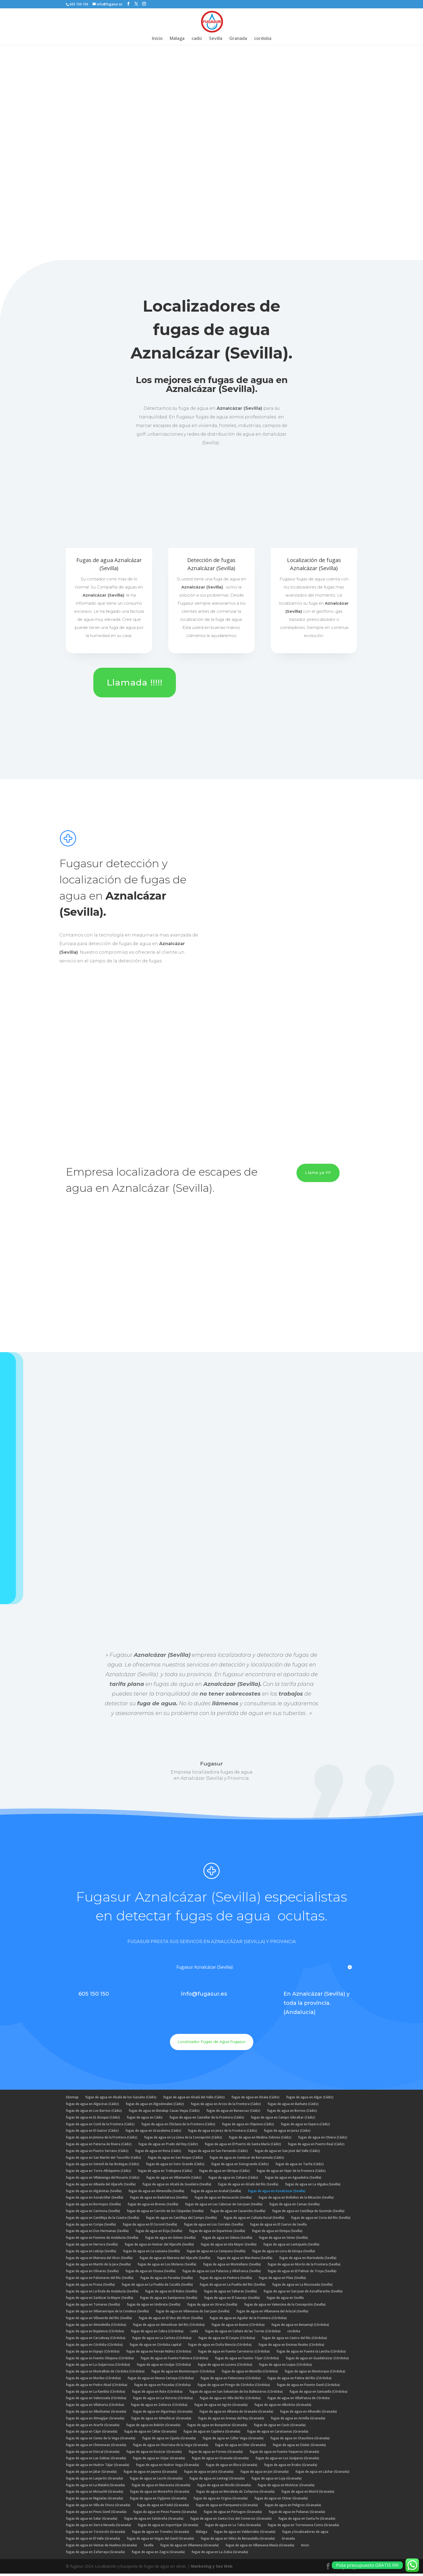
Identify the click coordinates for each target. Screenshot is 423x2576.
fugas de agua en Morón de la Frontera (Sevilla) (304, 2266)
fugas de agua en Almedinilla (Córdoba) (96, 2327)
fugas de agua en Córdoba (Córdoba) (94, 2347)
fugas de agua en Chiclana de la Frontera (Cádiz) (178, 2126)
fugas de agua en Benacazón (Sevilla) (223, 2200)
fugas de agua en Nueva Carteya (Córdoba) (161, 2380)
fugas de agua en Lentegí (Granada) (217, 2480)
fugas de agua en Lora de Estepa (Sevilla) (283, 2253)
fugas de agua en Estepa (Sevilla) (277, 2233)
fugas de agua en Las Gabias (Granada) (96, 2460)
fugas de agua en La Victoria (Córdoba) (163, 2400)
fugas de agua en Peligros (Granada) (293, 2507)
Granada (238, 38)
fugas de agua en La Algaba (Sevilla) (312, 2186)
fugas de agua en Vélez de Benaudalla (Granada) (238, 2541)
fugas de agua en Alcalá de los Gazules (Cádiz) (120, 2099)
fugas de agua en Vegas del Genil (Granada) (160, 2541)
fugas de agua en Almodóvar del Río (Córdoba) (169, 2327)
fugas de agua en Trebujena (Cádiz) (165, 2173)
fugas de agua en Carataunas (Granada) (277, 2434)
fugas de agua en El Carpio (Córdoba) (226, 2340)
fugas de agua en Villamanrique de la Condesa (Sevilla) (107, 2313)
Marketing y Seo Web (212, 2568)
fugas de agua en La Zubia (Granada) (220, 2554)
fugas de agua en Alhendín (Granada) (308, 2414)
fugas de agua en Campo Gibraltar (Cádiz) (283, 2119)
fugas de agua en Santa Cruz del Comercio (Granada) (231, 2521)
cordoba (262, 38)
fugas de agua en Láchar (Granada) (322, 2474)
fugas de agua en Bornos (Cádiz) (292, 2113)
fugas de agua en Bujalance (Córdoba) (95, 2333)
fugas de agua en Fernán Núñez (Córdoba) (158, 2353)
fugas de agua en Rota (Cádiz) (158, 2153)
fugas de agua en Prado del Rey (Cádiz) (168, 2146)
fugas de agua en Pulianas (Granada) (297, 2514)
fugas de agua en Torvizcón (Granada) (95, 2534)
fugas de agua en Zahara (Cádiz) (233, 2180)
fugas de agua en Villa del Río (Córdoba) (230, 2400)
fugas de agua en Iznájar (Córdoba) (164, 2367)
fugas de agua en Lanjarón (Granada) (94, 2480)
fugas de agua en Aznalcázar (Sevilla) (276, 2193)
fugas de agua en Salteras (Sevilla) (230, 2293)
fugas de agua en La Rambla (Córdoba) (95, 2394)
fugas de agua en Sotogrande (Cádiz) (240, 2166)
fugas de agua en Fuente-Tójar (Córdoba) (247, 2360)
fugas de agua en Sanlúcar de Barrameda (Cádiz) (247, 2160)
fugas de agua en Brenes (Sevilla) (153, 2206)
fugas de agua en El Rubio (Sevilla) (171, 2293)
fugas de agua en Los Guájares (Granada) (287, 2460)
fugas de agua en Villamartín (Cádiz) (174, 2180)
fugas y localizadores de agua (305, 2534)
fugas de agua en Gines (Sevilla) (283, 2240)
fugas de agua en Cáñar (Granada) (150, 2434)
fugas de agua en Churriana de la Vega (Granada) (170, 2447)
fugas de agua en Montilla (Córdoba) (250, 2373)
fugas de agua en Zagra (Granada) (158, 2554)
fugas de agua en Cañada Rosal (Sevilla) (254, 2220)
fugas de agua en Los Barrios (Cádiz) (94, 2113)
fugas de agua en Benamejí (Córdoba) (300, 2327)
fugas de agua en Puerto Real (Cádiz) (316, 2146)
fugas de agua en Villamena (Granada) (189, 2547)
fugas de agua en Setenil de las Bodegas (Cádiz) (102, 2166)
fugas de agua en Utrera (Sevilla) (212, 2307)
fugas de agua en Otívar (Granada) (281, 2500)
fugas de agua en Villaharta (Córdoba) (95, 2407)
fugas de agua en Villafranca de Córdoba (298, 2400)
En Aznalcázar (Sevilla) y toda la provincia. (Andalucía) (317, 2005)
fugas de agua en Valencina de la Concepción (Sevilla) (285, 2307)
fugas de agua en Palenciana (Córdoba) (230, 2380)
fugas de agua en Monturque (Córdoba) (315, 2373)
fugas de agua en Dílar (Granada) (240, 2447)
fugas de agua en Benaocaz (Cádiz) (233, 2113)
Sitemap (72, 2099)
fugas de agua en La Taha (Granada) (233, 2527)
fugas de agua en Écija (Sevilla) (158, 2233)
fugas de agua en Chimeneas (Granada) (96, 2447)
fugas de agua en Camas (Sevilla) (294, 2206)
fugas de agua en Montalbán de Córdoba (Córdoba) (105, 2373)
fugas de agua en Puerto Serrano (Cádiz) (97, 2153)
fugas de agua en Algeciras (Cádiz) (92, 2106)
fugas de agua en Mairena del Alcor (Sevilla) (99, 2260)
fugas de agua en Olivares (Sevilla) (92, 2273)
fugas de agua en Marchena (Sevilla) (244, 2260)
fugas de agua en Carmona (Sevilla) (93, 2213)
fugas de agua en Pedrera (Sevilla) (226, 2280)
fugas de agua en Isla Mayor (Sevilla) (229, 2246)
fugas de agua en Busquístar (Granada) (217, 2427)
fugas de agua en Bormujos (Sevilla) (93, 2206)
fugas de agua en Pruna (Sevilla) (90, 2287)
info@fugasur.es (204, 1996)
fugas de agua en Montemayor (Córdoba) (183, 2373)
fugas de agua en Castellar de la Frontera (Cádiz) (206, 2119)
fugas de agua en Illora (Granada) (231, 2467)
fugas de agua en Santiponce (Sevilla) (168, 2300)
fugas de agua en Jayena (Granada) (150, 2474)
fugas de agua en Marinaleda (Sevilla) (307, 2260)
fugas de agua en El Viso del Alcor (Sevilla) (171, 2320)
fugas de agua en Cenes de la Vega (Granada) (100, 2440)
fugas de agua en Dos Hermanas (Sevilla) (97, 2233)
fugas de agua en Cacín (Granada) (280, 2427)
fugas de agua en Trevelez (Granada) (160, 2534)
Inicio (157, 38)
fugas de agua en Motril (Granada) (307, 2494)
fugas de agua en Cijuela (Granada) (169, 2440)
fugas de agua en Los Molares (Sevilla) (167, 2266)
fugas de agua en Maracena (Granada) (161, 2487)
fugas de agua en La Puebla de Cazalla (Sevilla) (157, 2287)
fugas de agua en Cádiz (145, 2119)
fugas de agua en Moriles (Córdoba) (93, 2380)
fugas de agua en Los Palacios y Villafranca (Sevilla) (221, 2273)
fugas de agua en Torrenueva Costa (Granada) (303, 2527)
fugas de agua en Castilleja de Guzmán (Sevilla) (308, 2213)
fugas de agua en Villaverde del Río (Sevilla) (99, 2320)
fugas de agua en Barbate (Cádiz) (293, 2106)
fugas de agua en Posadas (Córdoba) (162, 2387)
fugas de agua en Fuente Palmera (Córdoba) (174, 2360)
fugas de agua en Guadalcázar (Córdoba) (317, 2360)
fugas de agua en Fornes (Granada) (216, 2454)
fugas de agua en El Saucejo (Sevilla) (232, 2300)
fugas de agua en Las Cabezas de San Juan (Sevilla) (223, 2206)
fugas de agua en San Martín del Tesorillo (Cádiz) (103, 2160)
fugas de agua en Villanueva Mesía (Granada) (260, 2547)
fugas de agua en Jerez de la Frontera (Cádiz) (222, 2133)
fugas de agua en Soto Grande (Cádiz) (175, 2166)
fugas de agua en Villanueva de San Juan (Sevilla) (193, 2313)
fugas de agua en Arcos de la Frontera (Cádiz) (226, 2106)
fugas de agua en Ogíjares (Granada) (158, 2500)
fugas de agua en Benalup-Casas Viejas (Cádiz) (164, 2113)
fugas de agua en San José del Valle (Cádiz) (287, 2153)
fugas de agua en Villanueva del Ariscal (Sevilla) (272, 2313)
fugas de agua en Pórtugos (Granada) (233, 2514)
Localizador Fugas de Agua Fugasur (212, 2044)
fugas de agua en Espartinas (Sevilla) (217, 2233)
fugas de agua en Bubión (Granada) (153, 2427)
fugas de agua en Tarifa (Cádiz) (299, 2166)
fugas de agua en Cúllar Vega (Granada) (233, 2440)
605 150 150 (94, 1996)
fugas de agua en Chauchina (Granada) (300, 2440)
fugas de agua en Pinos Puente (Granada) (165, 2514)
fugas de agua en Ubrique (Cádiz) (224, 2173)
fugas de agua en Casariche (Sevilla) (237, 2213)
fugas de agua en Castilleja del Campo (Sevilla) (181, 2220)
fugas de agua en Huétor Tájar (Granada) (97, 2467)
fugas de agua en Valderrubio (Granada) (244, 2534)
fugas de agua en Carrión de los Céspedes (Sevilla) (165, 2213)
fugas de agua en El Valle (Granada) (93, 2541)
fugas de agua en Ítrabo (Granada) (290, 2467)
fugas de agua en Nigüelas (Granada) (94, 2500)
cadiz (197, 38)
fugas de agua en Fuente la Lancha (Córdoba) (311, 2353)
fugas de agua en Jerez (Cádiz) (287, 2133)
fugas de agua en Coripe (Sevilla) (91, 2226)
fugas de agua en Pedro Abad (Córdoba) (96, 2387)
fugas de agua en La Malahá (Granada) (95, 2487)
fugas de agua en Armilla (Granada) (298, 2420)
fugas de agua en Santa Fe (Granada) (306, 2521)
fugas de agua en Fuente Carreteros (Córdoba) (234, 2353)
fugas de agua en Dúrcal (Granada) (93, 2454)
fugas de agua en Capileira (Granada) (211, 2434)
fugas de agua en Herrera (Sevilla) (92, 2246)
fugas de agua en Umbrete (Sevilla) (153, 2307)
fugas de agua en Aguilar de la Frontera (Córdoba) (248, 2320)
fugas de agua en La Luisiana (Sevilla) (151, 2253)
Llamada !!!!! (134, 685)
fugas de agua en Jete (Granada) (209, 2474)
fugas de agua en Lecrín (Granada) (156, 2480)
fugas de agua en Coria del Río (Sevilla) (320, 2220)
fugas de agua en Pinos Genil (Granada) (96, 2514)
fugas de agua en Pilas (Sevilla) (282, 2280)
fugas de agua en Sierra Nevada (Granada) (98, 2527)
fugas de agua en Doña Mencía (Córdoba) (220, 2347)
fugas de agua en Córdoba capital (155, 2347)
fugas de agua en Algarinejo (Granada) (163, 2414)
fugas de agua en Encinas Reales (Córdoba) (291, 2347)
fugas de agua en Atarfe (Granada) (93, 2427)
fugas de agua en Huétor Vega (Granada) (167, 2467)
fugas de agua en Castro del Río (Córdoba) (294, 2340)
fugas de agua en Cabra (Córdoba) (157, 2333)
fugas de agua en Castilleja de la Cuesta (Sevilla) (102, 2220)
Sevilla (215, 38)
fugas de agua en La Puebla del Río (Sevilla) (232, 2287)
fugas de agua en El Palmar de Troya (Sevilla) (302, 2273)
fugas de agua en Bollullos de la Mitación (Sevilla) (296, 2200)
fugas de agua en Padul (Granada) (163, 2507)
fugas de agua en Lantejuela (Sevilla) (291, 2246)
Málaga (177, 38)
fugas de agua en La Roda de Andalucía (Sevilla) (102, 2293)
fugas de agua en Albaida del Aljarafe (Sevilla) (101, 2186)
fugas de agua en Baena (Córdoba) (238, 2327)
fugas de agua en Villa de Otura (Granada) (98, 2507)
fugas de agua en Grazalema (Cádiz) (153, 2133)
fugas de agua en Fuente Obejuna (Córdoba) (100, 2360)
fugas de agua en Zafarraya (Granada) (95, 2554)
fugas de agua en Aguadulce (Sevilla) (293, 2180)
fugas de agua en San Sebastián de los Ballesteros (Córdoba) (236, 2394)
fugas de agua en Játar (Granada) (91, 2474)
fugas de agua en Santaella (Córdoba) (318, 2394)
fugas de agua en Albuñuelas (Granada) (96, 2414)
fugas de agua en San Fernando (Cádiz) (218, 2153)
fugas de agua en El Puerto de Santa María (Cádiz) (243, 2146)
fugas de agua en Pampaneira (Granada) (227, 2507)
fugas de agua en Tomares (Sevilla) (93, 2307)
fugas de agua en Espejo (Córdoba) (93, 2353)
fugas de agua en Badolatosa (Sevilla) (159, 2200)
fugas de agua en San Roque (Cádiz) (175, 2160)
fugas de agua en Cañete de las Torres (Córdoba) (243, 2333)
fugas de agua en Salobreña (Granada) (153, 2521)
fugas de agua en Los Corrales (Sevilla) (213, 2226)
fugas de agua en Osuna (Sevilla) (150, 2273)
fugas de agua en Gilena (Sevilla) (227, 2240)
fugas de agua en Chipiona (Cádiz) (248, 2126)
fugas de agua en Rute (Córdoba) (157, 2394)
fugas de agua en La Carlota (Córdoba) (162, 2340)
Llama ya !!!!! (318, 1175)
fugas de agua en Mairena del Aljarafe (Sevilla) (174, 2260)
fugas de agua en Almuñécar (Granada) (161, 2420)
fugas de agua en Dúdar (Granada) (299, 2447)
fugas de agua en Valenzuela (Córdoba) (96, 2400)
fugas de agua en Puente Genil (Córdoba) (308, 2387)
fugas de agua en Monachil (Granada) (94, 2494)
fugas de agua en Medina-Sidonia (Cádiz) (260, 2139)
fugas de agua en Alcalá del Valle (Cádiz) (194, 2099)
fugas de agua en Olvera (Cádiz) (322, 2139)
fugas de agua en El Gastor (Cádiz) (92, 2133)
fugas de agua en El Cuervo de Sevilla (278, 2226)
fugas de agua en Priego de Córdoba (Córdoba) (233, 2387)
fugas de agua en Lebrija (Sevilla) (91, 2253)
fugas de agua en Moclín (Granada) (224, 2487)
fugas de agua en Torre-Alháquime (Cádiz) (98, 2173)
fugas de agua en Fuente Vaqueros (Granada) (284, 2454)
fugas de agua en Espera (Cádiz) (305, 2126)
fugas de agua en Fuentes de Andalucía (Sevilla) (102, 2240)
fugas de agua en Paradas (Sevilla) (166, 2280)
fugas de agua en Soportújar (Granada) (168, 2527)
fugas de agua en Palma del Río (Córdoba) (299, 2380)
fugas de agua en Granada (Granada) (220, 2460)
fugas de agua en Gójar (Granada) (159, 2460)
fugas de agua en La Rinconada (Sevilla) (302, 2287)
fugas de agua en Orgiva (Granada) (220, 2500)
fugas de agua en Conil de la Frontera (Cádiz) (100, 2126)
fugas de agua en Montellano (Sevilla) (232, 2266)
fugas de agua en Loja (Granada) (276, 2480)
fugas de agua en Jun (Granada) (264, 2474)
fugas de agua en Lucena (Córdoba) (225, 2367)
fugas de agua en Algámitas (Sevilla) (94, 2193)
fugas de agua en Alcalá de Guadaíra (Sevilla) (176, 2186)
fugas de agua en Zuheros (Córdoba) (159, 2407)
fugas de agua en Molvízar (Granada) (286, 2487)
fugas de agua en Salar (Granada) (91, 2521)
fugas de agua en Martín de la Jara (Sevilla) (98, 2266)
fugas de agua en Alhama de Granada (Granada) (236, 2414)
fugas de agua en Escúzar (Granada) (154, 2454)
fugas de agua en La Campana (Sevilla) (216, 2253)
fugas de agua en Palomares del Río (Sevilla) (100, 2280)
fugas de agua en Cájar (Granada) (91, 2434)
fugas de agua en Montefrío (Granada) (159, 2494)
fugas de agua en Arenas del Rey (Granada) (231, 2420)
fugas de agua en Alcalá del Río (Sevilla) (248, 2186)
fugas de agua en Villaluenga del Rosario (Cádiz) (102, 2180)
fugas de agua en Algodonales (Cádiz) (155, 2106)
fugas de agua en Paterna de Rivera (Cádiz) (99, 2146)
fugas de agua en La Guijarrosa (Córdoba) (98, 2367)
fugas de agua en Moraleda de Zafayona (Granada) (235, 2494)
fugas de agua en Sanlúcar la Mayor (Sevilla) (99, 2300)
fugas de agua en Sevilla (285, 2300)
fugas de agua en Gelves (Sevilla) (170, 2240)
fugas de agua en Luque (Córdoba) (285, 2367)
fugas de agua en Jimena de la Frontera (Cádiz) (101, 2139)
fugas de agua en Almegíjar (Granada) (95, 2420)
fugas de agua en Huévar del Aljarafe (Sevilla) (159, 2246)
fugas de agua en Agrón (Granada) (221, 2407)
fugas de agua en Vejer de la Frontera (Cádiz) (291, 2173)
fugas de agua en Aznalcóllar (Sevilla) (94, 2200)
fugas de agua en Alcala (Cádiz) (255, 2099)
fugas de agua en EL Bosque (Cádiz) (93, 2119)
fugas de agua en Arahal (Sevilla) (216, 2193)
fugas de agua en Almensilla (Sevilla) (156, 2193)
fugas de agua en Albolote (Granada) (282, 2407)
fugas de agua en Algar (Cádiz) (309, 2099)
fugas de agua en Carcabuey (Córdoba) (95, 2340)
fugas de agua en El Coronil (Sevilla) (150, 2226)
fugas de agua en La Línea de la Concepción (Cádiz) (183, 2139)
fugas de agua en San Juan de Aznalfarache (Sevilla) (303, 2293)
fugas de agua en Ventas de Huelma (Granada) (101, 2547)
